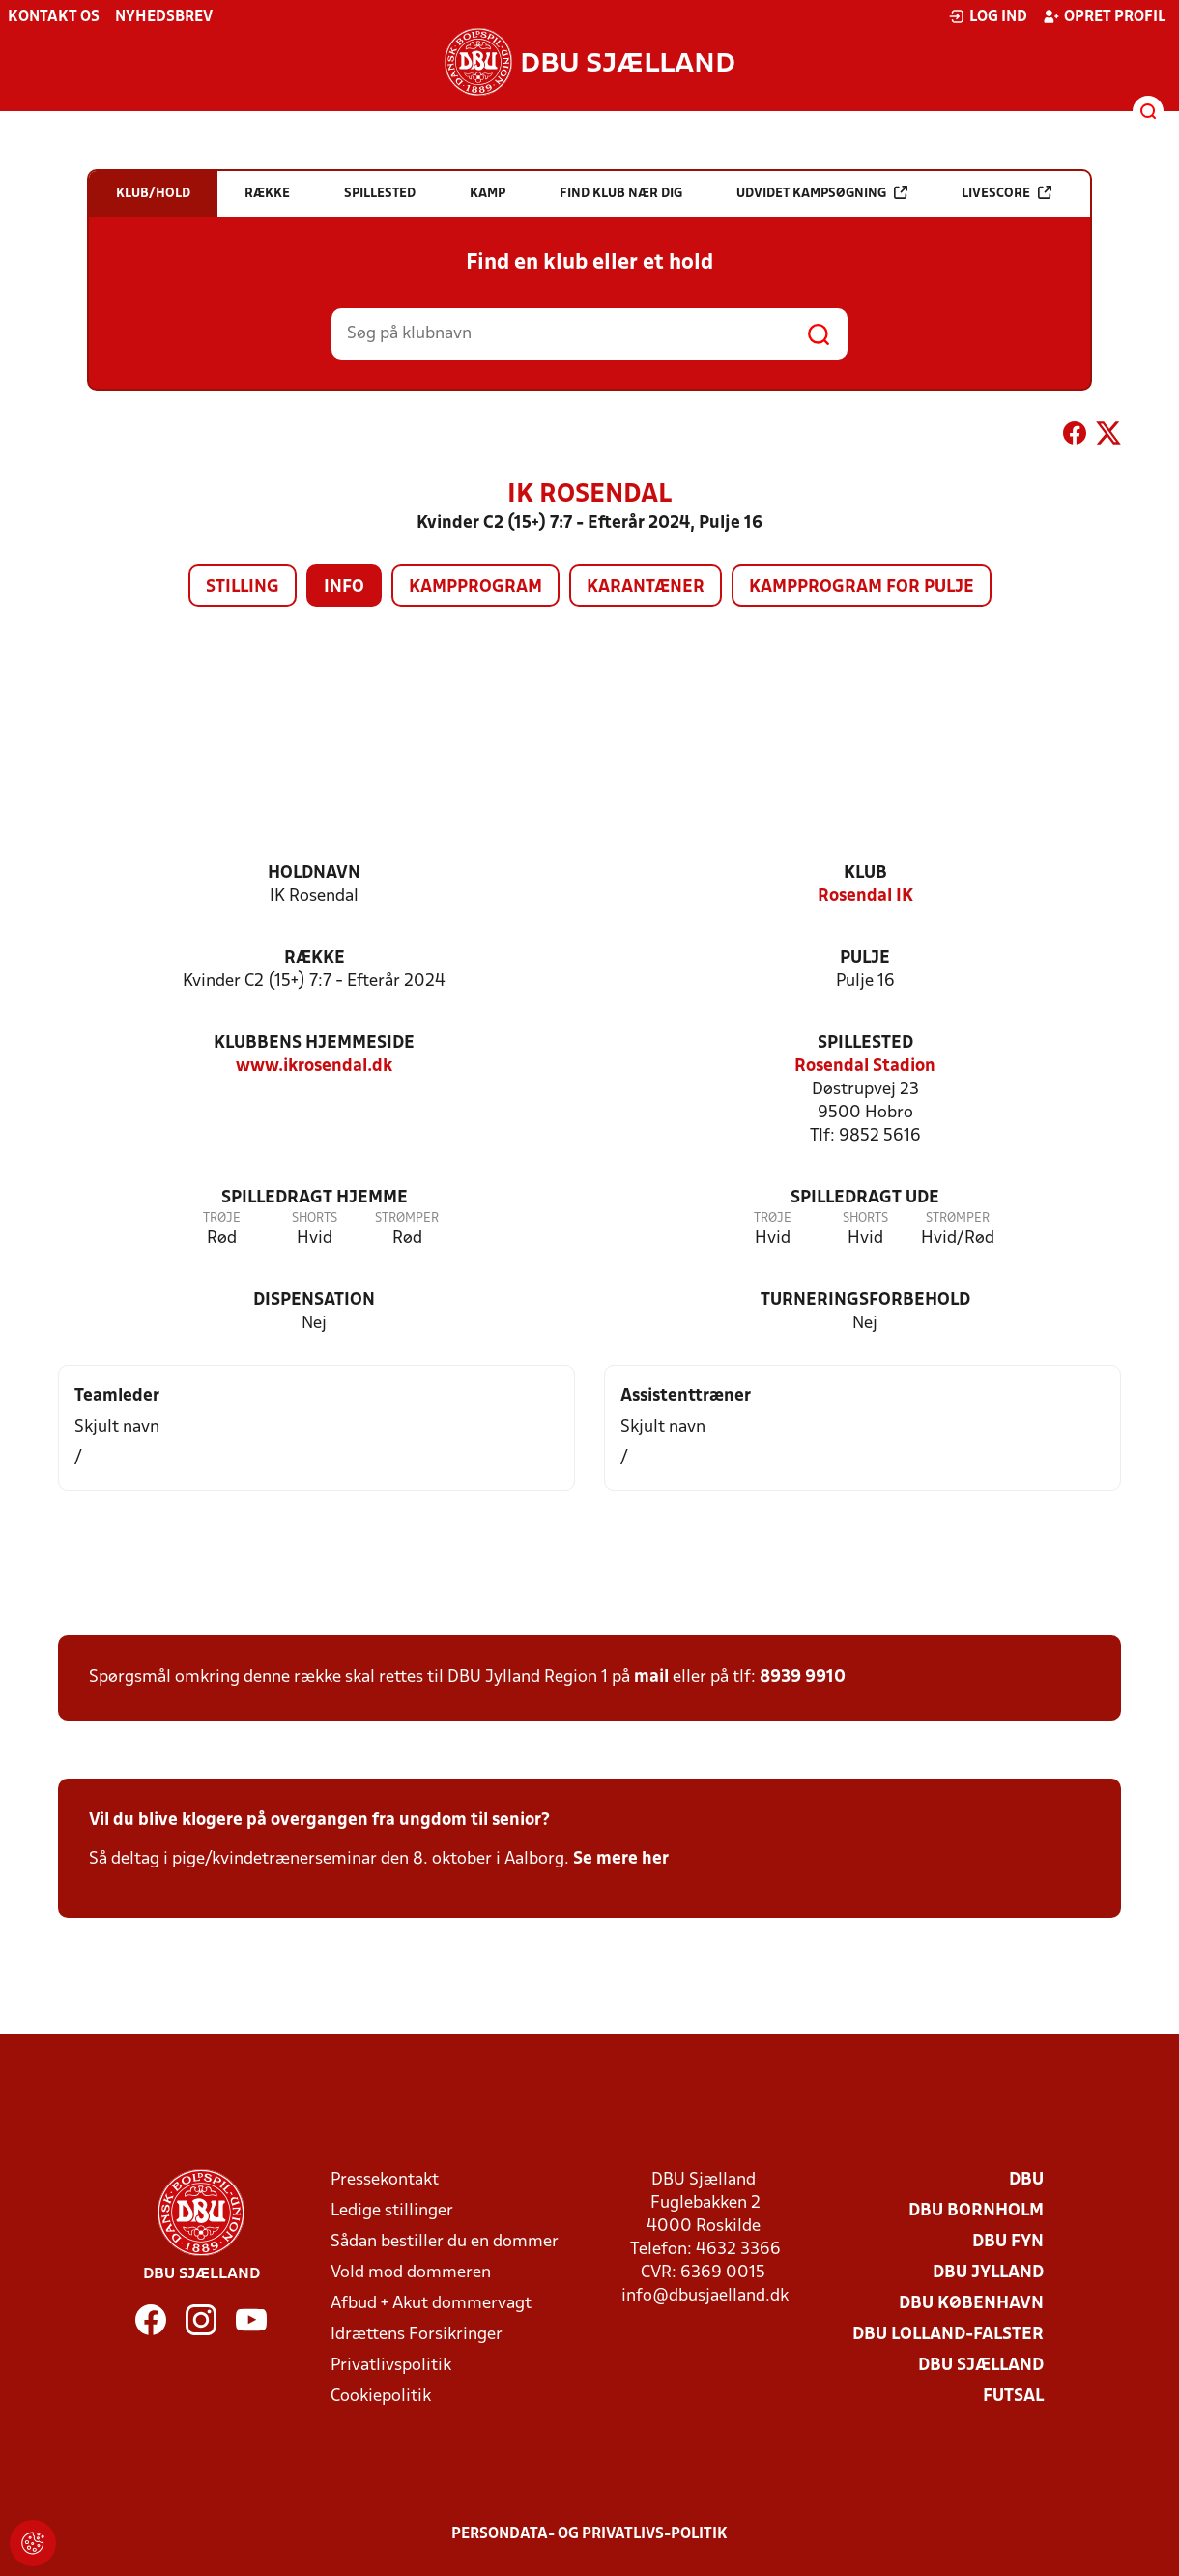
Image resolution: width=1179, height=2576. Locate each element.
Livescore (1006, 193)
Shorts (314, 1218)
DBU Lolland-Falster (948, 2335)
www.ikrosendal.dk (314, 1066)
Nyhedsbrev (164, 17)
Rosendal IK (865, 896)
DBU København (971, 2304)
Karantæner (646, 587)
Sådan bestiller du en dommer (445, 2242)
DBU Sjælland (981, 2366)
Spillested (865, 1043)
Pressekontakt (385, 2180)
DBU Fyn (1008, 2242)
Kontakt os (54, 17)
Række (314, 958)
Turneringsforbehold (865, 1300)
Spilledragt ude (865, 1198)
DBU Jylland (988, 2273)
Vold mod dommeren (411, 2273)
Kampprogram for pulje (861, 587)
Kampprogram (475, 587)
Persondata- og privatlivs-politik (589, 2534)
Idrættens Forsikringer (417, 2335)
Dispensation (314, 1300)
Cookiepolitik (381, 2396)
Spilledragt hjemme (314, 1198)
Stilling (242, 587)
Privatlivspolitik (391, 2366)
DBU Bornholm (976, 2211)
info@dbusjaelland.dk (705, 2296)
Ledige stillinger (392, 2211)
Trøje (222, 1218)
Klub (865, 873)
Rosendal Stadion (864, 1066)
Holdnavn (314, 873)
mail (651, 1677)
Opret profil (1104, 16)
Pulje (865, 958)
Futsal (1013, 2396)
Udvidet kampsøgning (821, 193)
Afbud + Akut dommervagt (431, 2304)
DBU (1026, 2180)
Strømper (407, 1218)
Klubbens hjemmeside (314, 1043)
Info (344, 587)
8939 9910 (803, 1677)
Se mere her (621, 1859)
